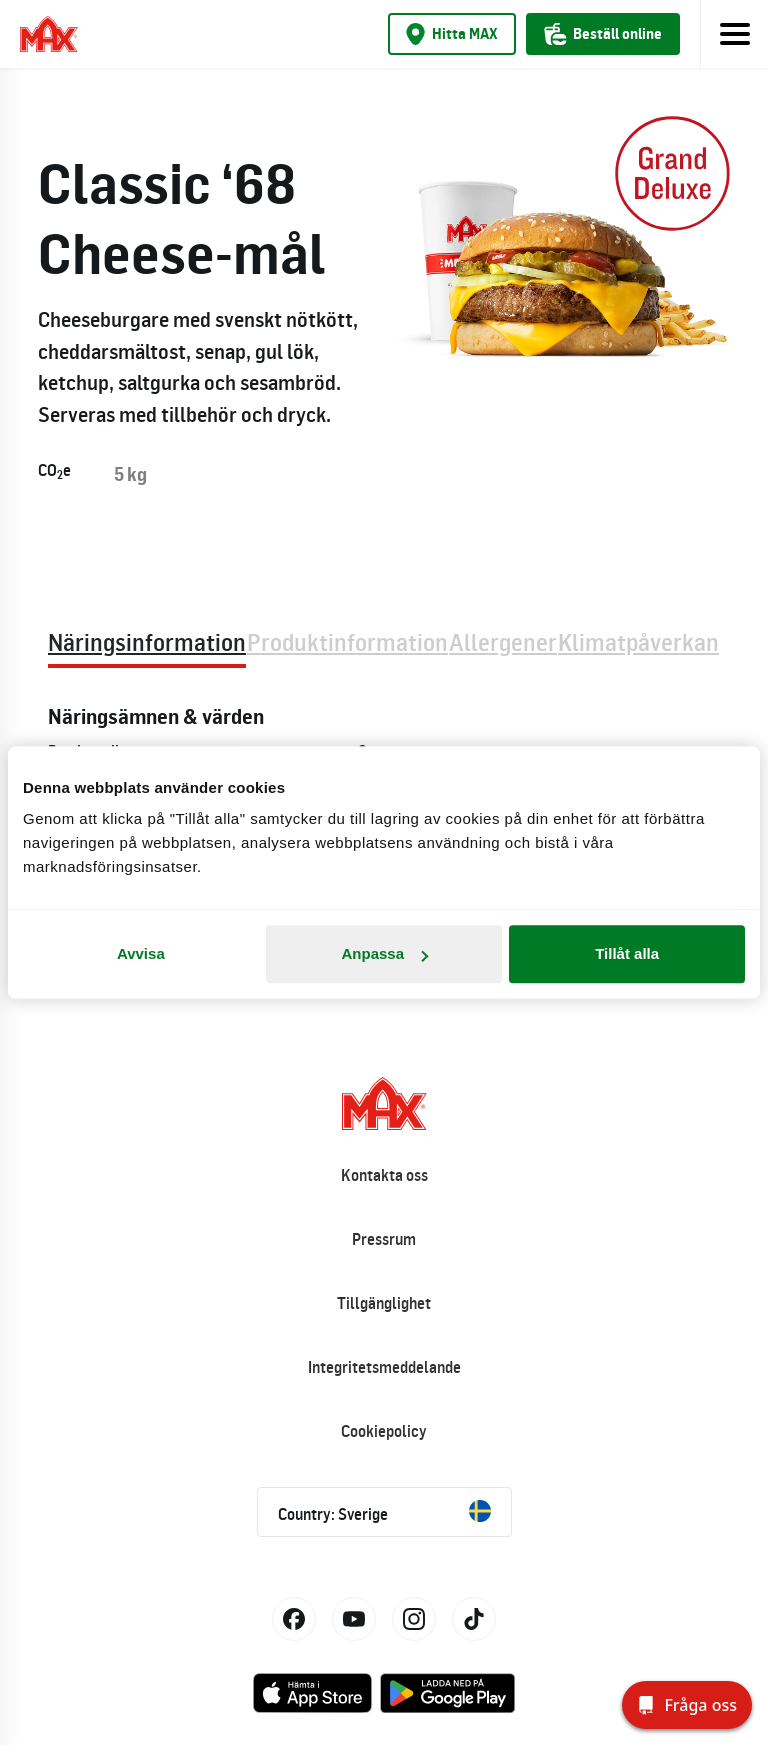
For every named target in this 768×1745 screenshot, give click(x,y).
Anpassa (384, 953)
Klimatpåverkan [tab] (638, 641)
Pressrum (384, 1239)
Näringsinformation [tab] (147, 641)
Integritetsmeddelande (384, 1367)
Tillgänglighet (384, 1303)
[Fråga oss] (687, 1705)
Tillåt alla (627, 953)
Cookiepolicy (384, 1431)
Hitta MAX (452, 34)
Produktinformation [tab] (347, 641)
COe (54, 471)
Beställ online (603, 34)
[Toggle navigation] (734, 34)
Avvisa (141, 953)
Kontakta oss (384, 1175)
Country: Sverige (384, 1512)
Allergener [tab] (503, 641)
